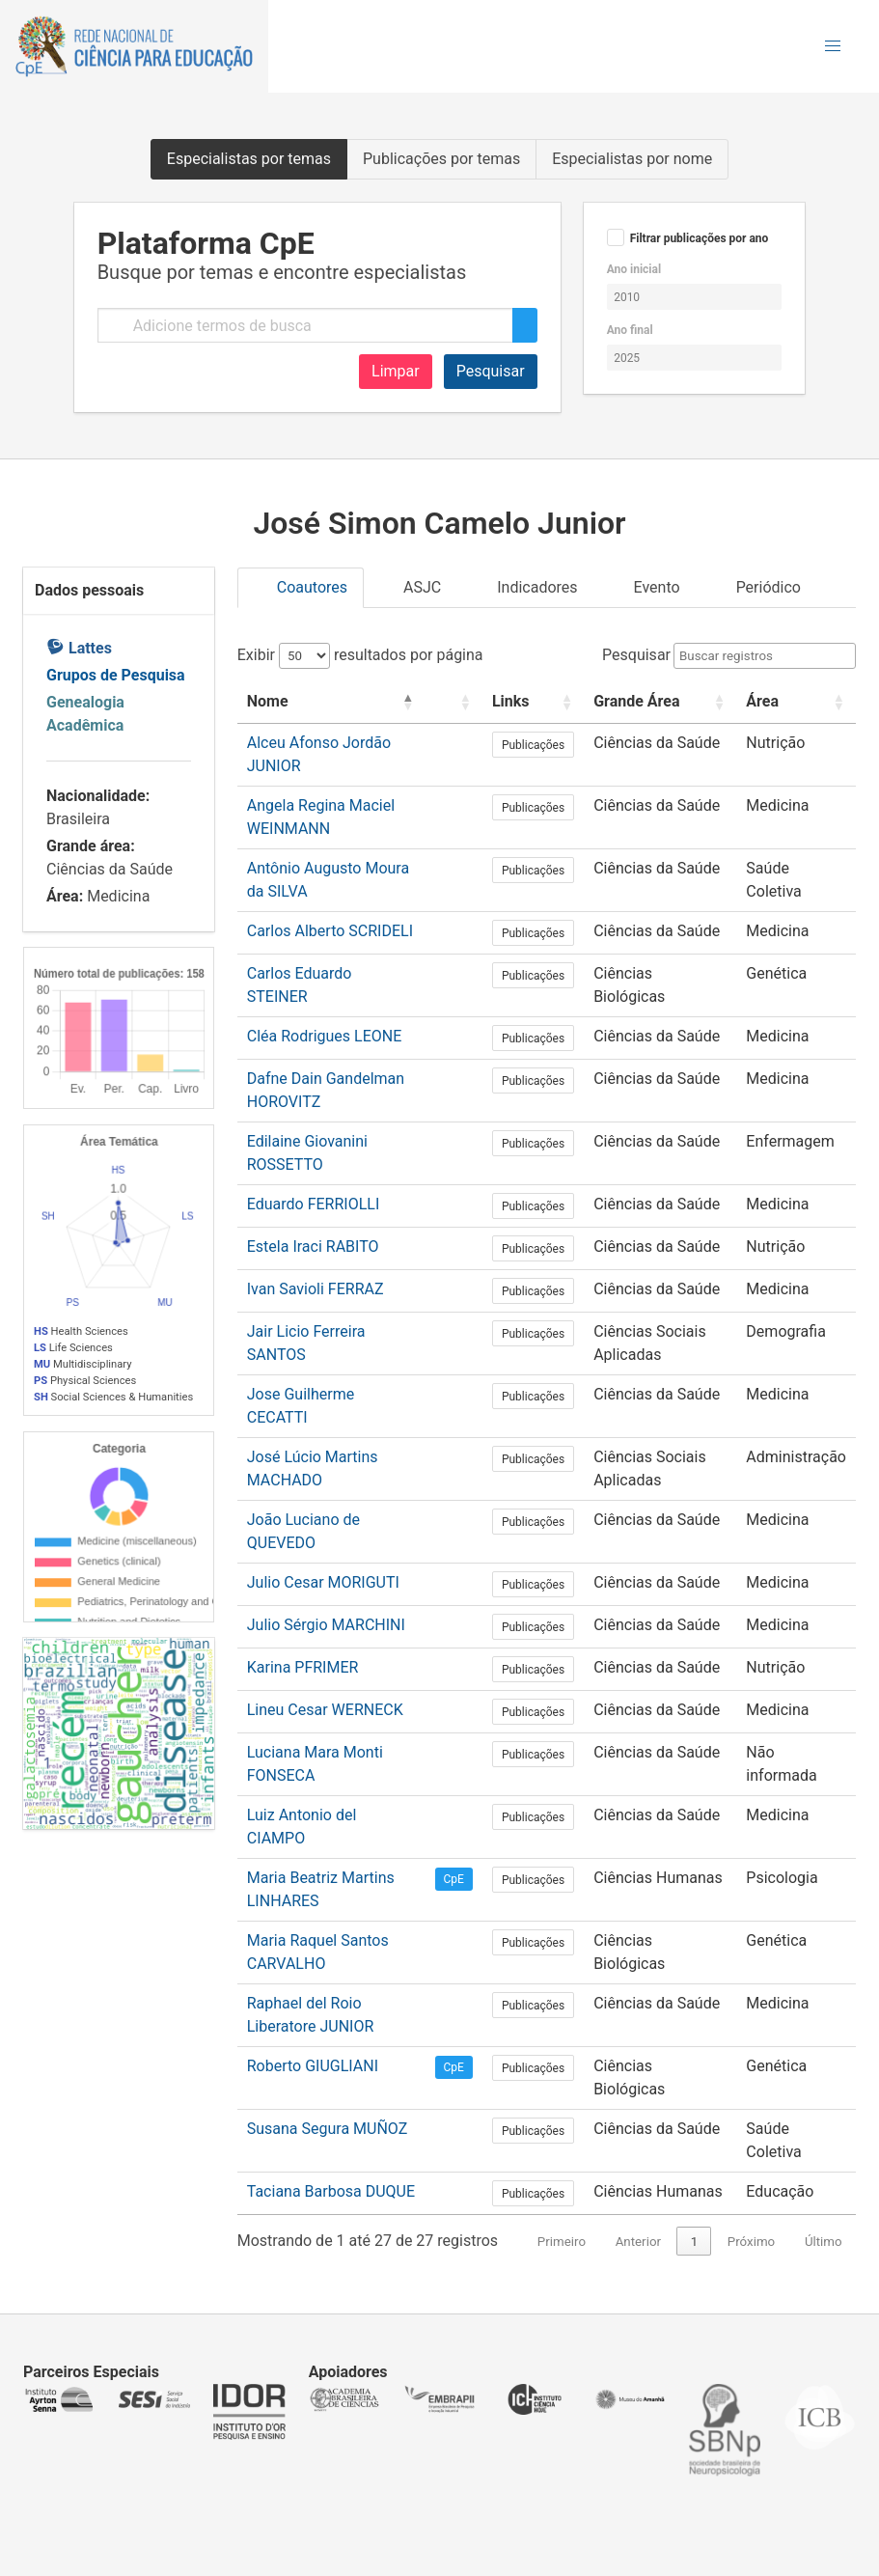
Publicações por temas (441, 159)
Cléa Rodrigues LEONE (324, 1036)
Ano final (630, 330)
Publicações (533, 745)
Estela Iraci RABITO (313, 1246)
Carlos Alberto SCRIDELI (330, 931)
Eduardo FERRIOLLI (313, 1204)
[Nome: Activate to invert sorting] (331, 702)
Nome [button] (267, 701)
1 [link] (695, 2241)
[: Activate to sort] (454, 702)
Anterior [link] (638, 2241)
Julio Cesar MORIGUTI (323, 1582)
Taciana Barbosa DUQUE (331, 2191)
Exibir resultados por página (360, 655)
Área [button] (762, 701)
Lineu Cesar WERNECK (325, 1710)
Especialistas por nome (632, 159)
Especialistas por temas (249, 159)
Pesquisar (490, 371)
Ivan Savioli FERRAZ (315, 1289)
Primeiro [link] (561, 2241)
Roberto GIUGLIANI (312, 2066)
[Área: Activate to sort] (796, 702)
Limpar (395, 371)
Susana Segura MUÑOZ (327, 2128)
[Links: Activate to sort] (533, 702)
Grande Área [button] (636, 701)
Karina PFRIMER (303, 1667)
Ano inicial (634, 269)
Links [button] (511, 701)
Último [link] (823, 2241)
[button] (832, 46)
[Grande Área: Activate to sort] (660, 702)
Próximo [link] (751, 2241)
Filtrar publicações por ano (699, 238)
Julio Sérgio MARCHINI (326, 1625)
